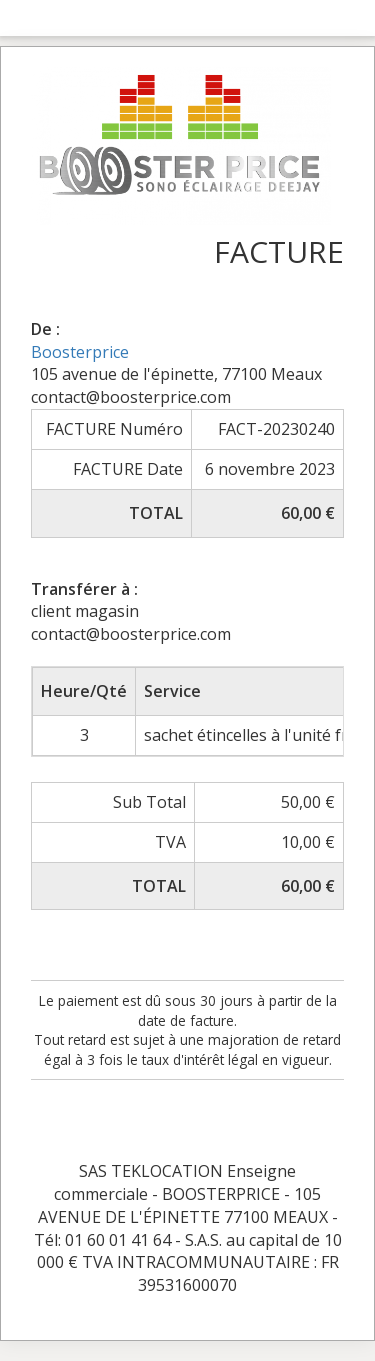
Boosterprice (80, 352)
